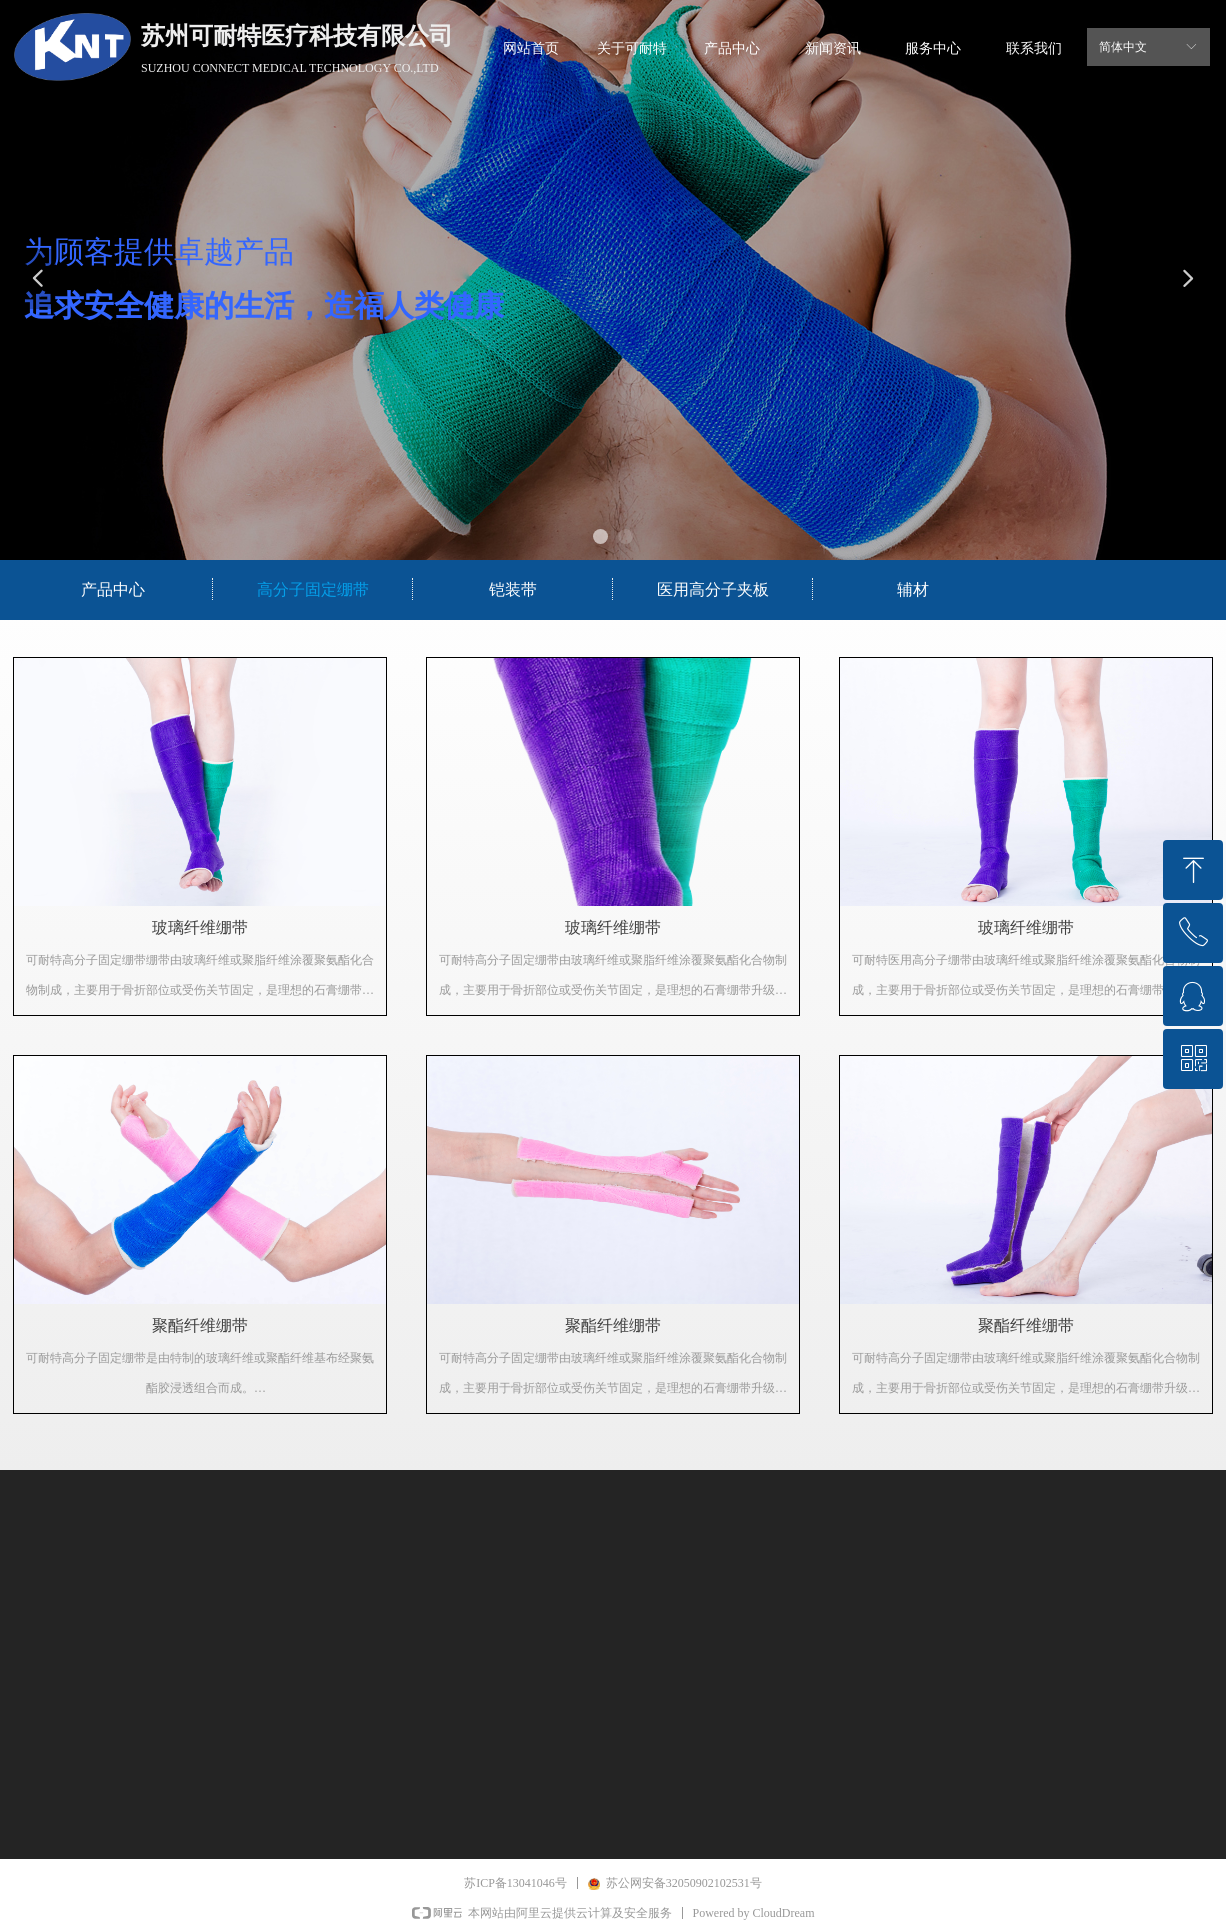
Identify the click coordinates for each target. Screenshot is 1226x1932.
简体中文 (1123, 47)
